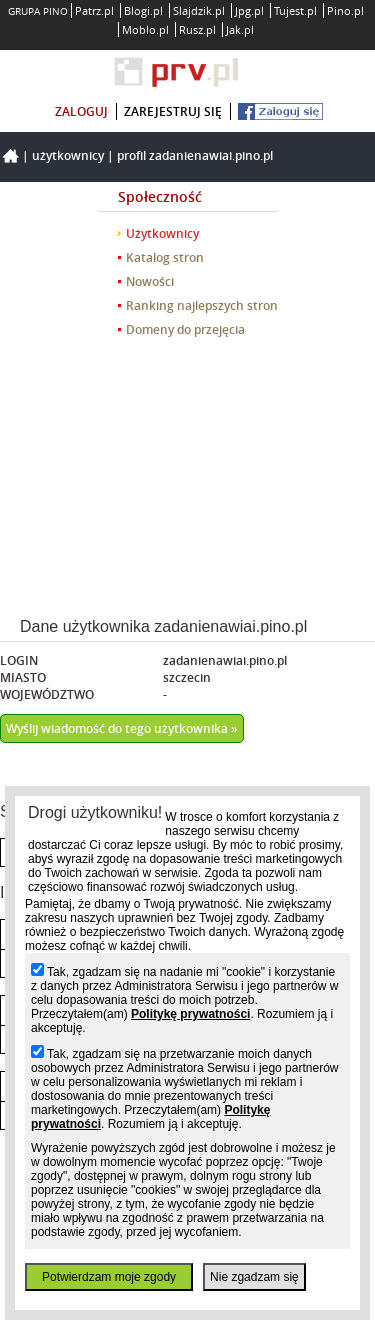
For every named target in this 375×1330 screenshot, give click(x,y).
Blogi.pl (143, 10)
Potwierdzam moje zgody (109, 1277)
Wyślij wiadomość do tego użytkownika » (122, 728)
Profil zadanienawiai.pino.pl (195, 155)
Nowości (150, 281)
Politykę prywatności (190, 1014)
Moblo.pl (145, 29)
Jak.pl (240, 29)
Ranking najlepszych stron (202, 305)
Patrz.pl (94, 10)
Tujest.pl (295, 10)
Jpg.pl (249, 10)
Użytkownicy (68, 155)
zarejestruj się (173, 111)
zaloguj (81, 111)
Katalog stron (165, 257)
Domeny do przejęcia (185, 329)
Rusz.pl (197, 29)
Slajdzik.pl (199, 10)
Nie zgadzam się (254, 1277)
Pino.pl (345, 10)
